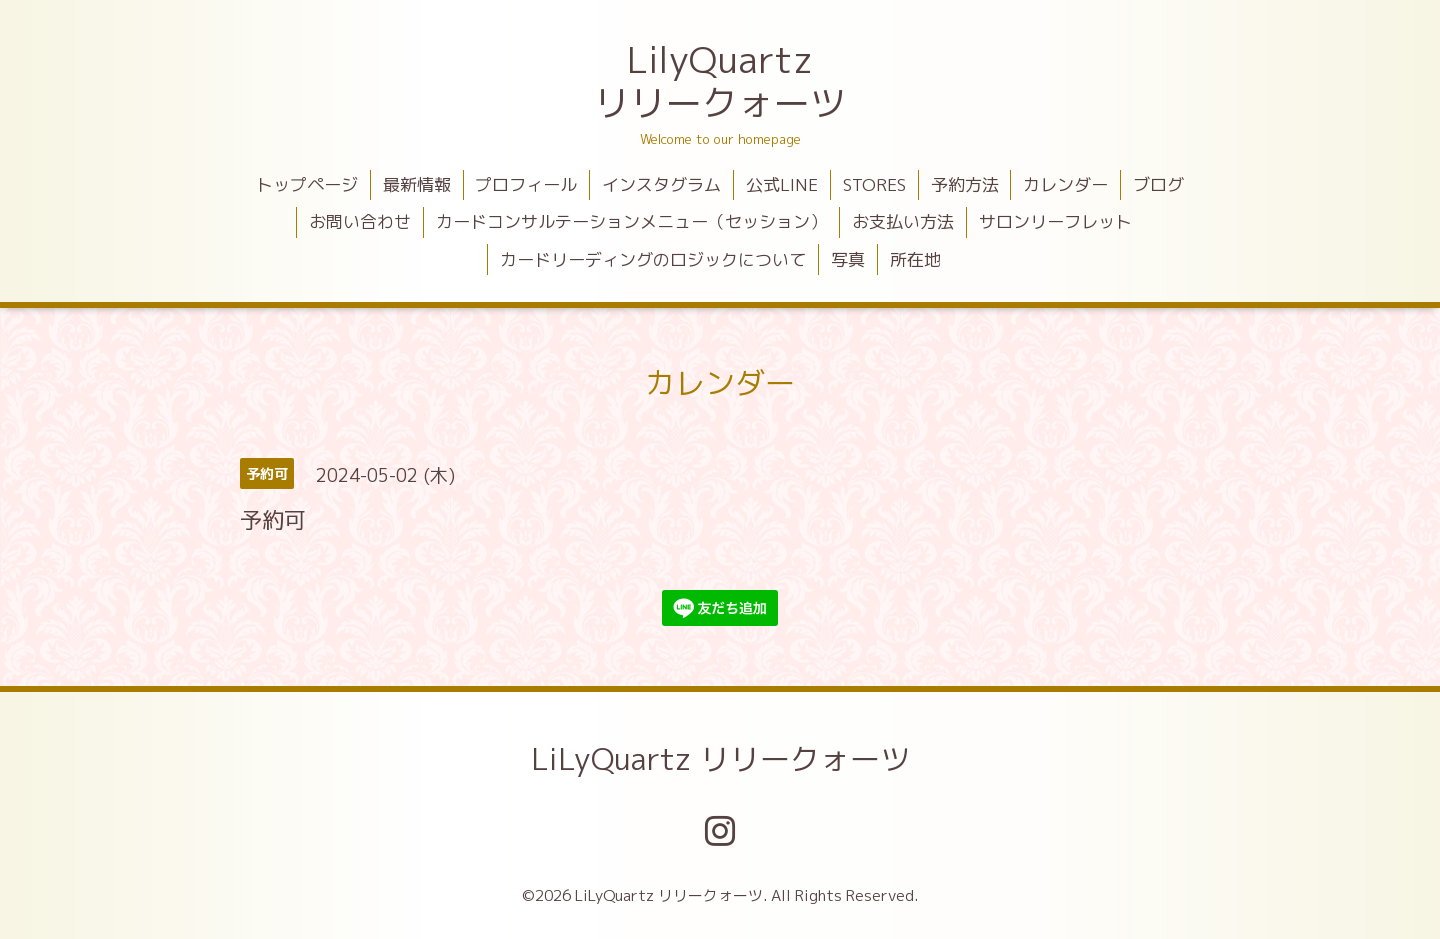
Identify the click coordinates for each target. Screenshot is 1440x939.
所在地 (915, 259)
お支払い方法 (903, 221)
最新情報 (417, 184)
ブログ (1158, 184)
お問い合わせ (360, 221)
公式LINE (782, 184)
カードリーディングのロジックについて (653, 259)
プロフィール (526, 184)
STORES (874, 184)
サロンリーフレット (1055, 221)
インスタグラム (661, 184)
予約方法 (965, 184)
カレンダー (1065, 184)
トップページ (307, 184)
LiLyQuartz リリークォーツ (720, 759)
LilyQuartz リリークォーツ (720, 81)
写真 (848, 259)
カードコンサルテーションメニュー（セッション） (631, 221)
